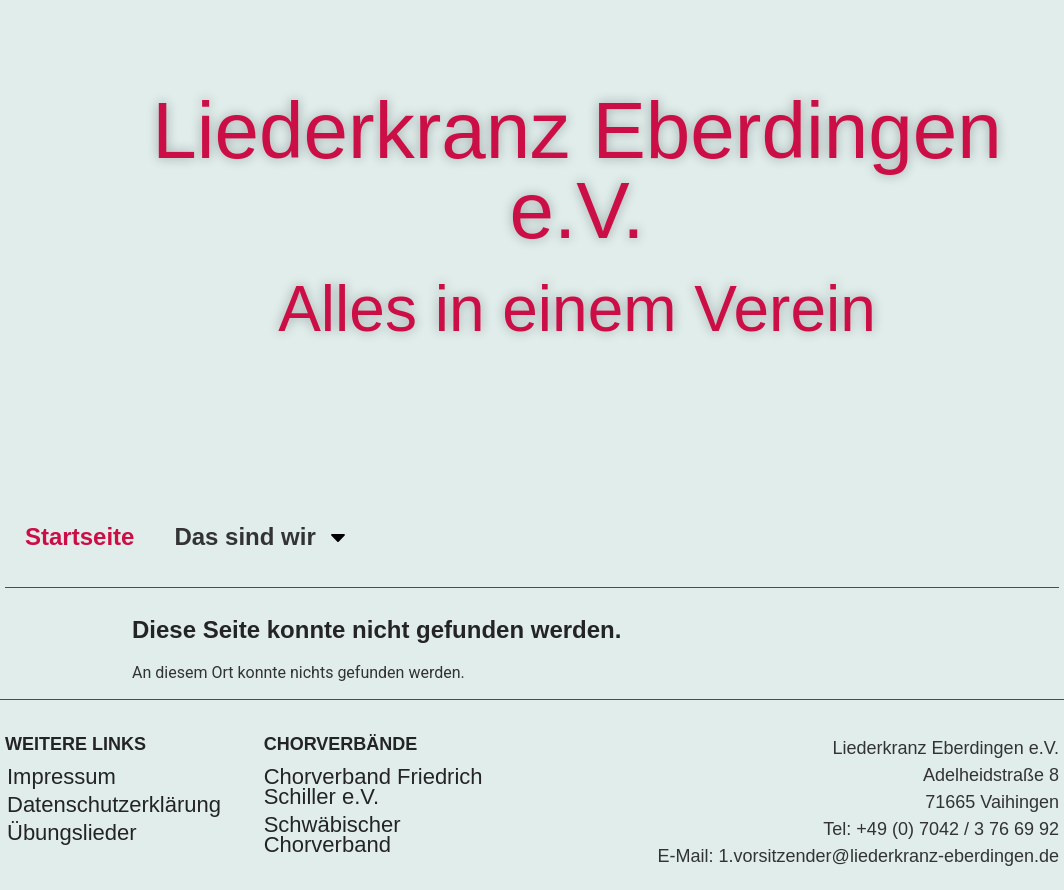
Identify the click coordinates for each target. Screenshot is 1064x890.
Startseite (79, 536)
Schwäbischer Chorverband (332, 834)
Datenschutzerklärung (114, 804)
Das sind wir (261, 537)
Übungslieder (72, 832)
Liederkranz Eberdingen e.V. (576, 170)
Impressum (61, 776)
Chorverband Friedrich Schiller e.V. (373, 786)
